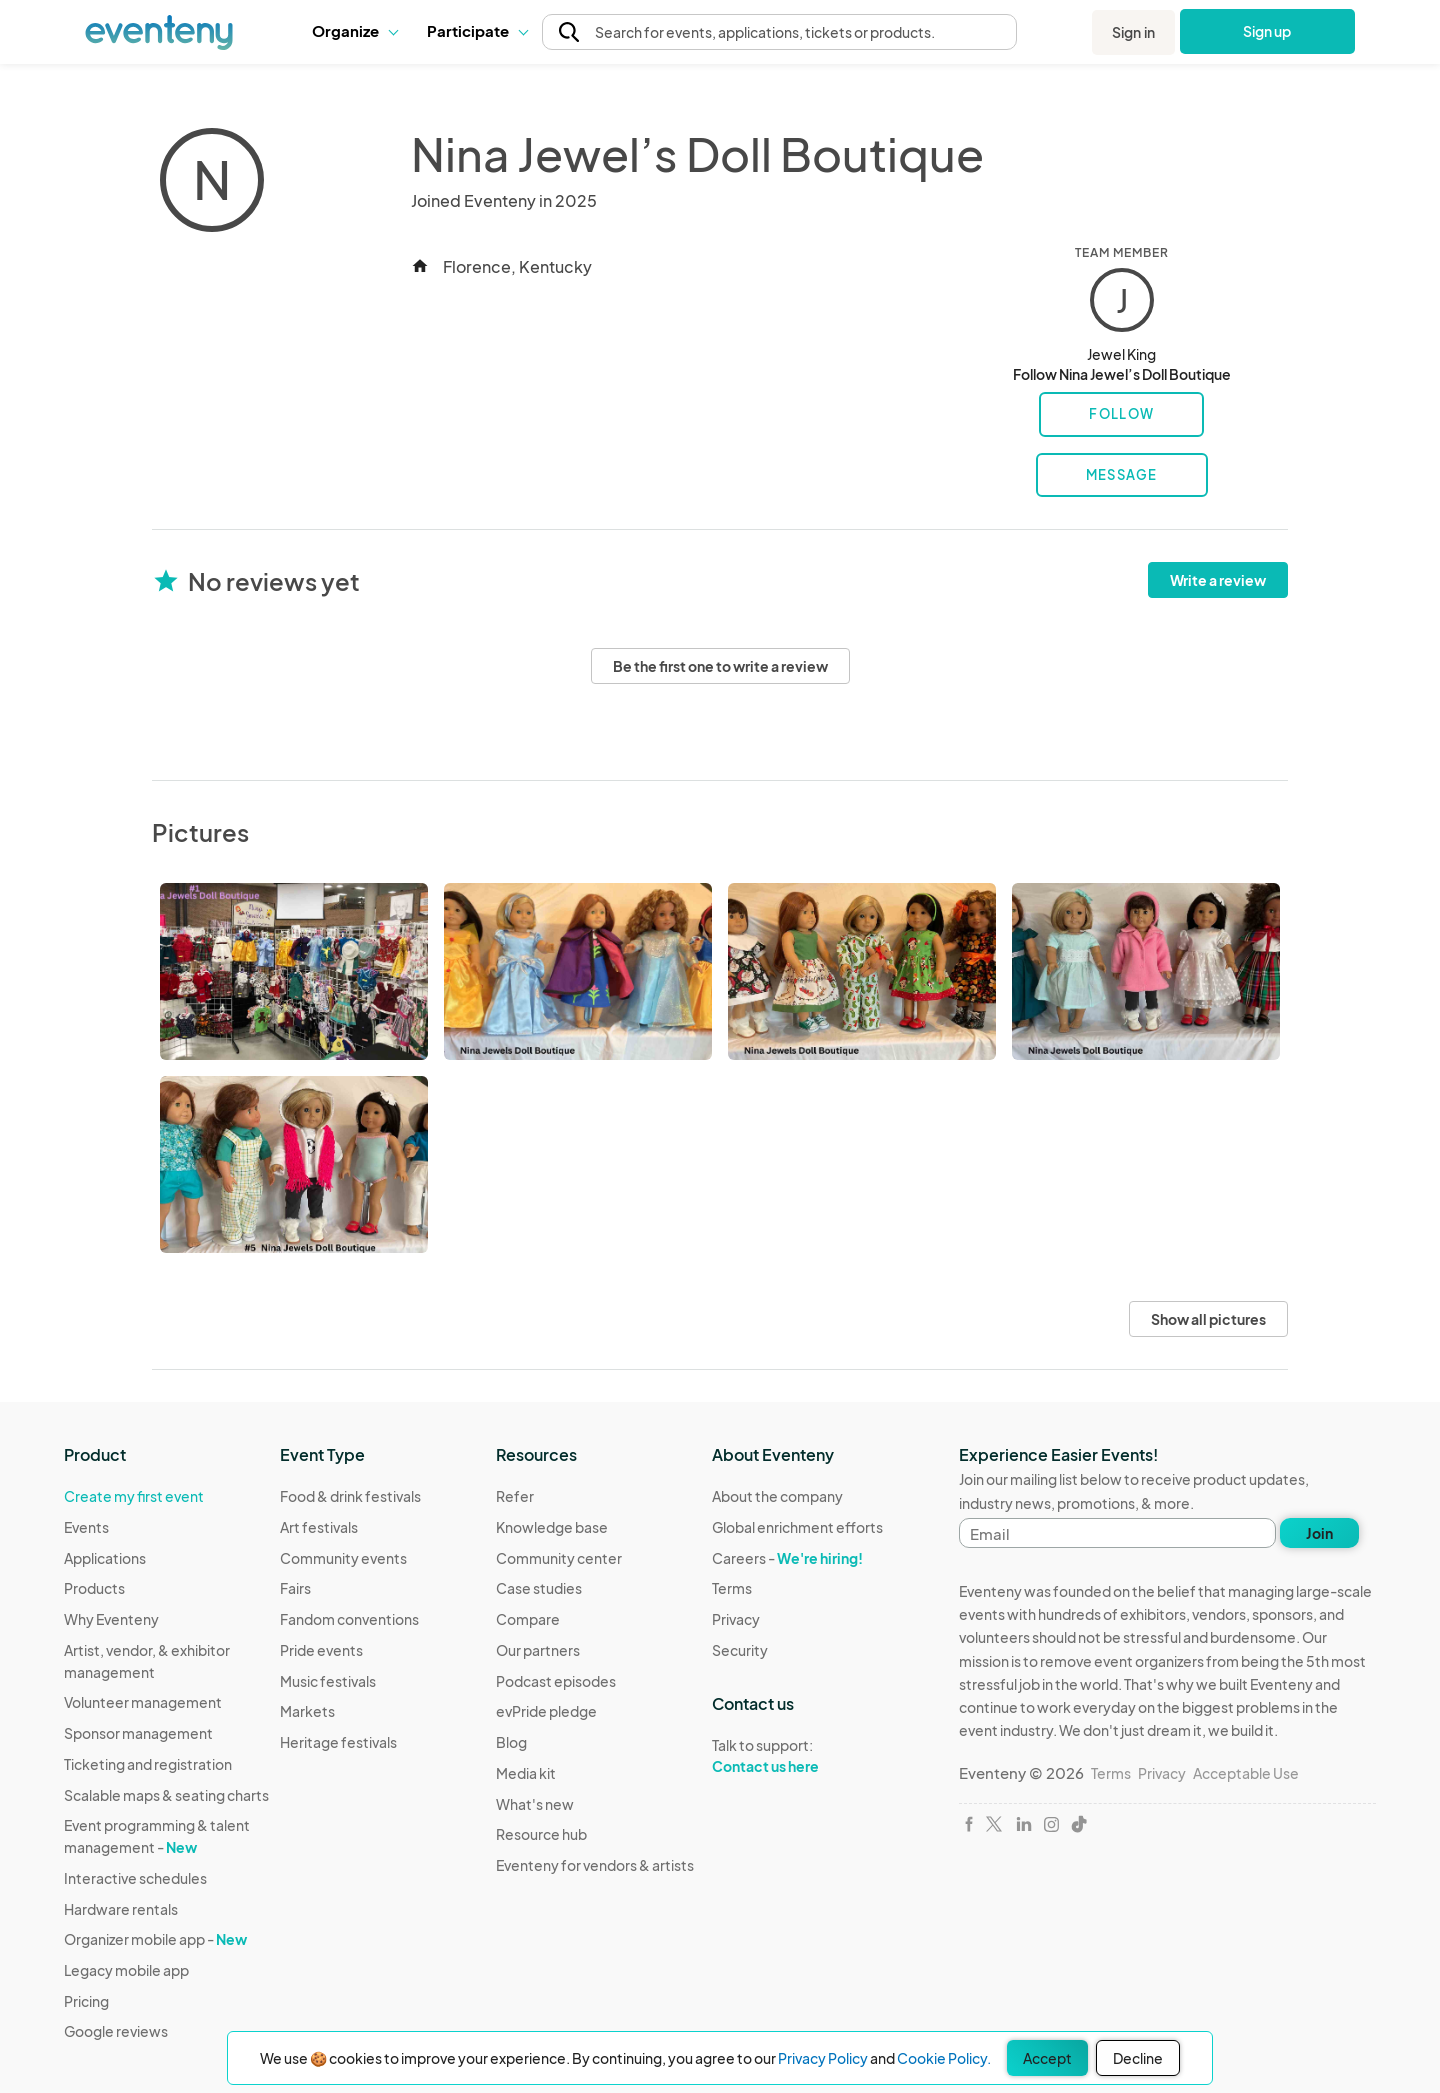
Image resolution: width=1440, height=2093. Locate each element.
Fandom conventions (349, 1619)
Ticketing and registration (148, 1764)
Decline (1138, 2058)
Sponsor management (138, 1733)
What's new (535, 1804)
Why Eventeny (111, 1619)
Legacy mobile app (126, 1970)
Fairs (295, 1588)
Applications (105, 1558)
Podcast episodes (556, 1681)
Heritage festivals (338, 1742)
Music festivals (328, 1681)
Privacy (736, 1619)
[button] (354, 31)
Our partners (538, 1650)
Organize (354, 30)
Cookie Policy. (944, 2058)
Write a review (1218, 580)
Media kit (526, 1773)
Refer (515, 1496)
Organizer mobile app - (155, 1939)
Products (94, 1588)
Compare (528, 1619)
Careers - (787, 1558)
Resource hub (541, 1834)
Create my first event (134, 1496)
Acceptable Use (1246, 1773)
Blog (511, 1742)
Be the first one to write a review (720, 666)
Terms (732, 1588)
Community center (559, 1558)
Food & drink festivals (350, 1496)
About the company (777, 1496)
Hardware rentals (121, 1909)
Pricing (86, 2001)
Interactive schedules (135, 1878)
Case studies (539, 1588)
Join (1319, 1533)
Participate (477, 30)
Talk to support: (797, 1756)
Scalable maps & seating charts (166, 1795)
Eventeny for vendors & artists (595, 1865)
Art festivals (319, 1527)
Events (86, 1527)
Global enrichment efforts (797, 1527)
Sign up (1267, 31)
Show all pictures (1208, 1319)
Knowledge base (552, 1527)
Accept (1047, 2058)
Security (740, 1650)
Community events (343, 1558)
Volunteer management (143, 1702)
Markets (307, 1711)
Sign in (1133, 32)
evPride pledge (546, 1711)
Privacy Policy (823, 2058)
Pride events (321, 1650)
